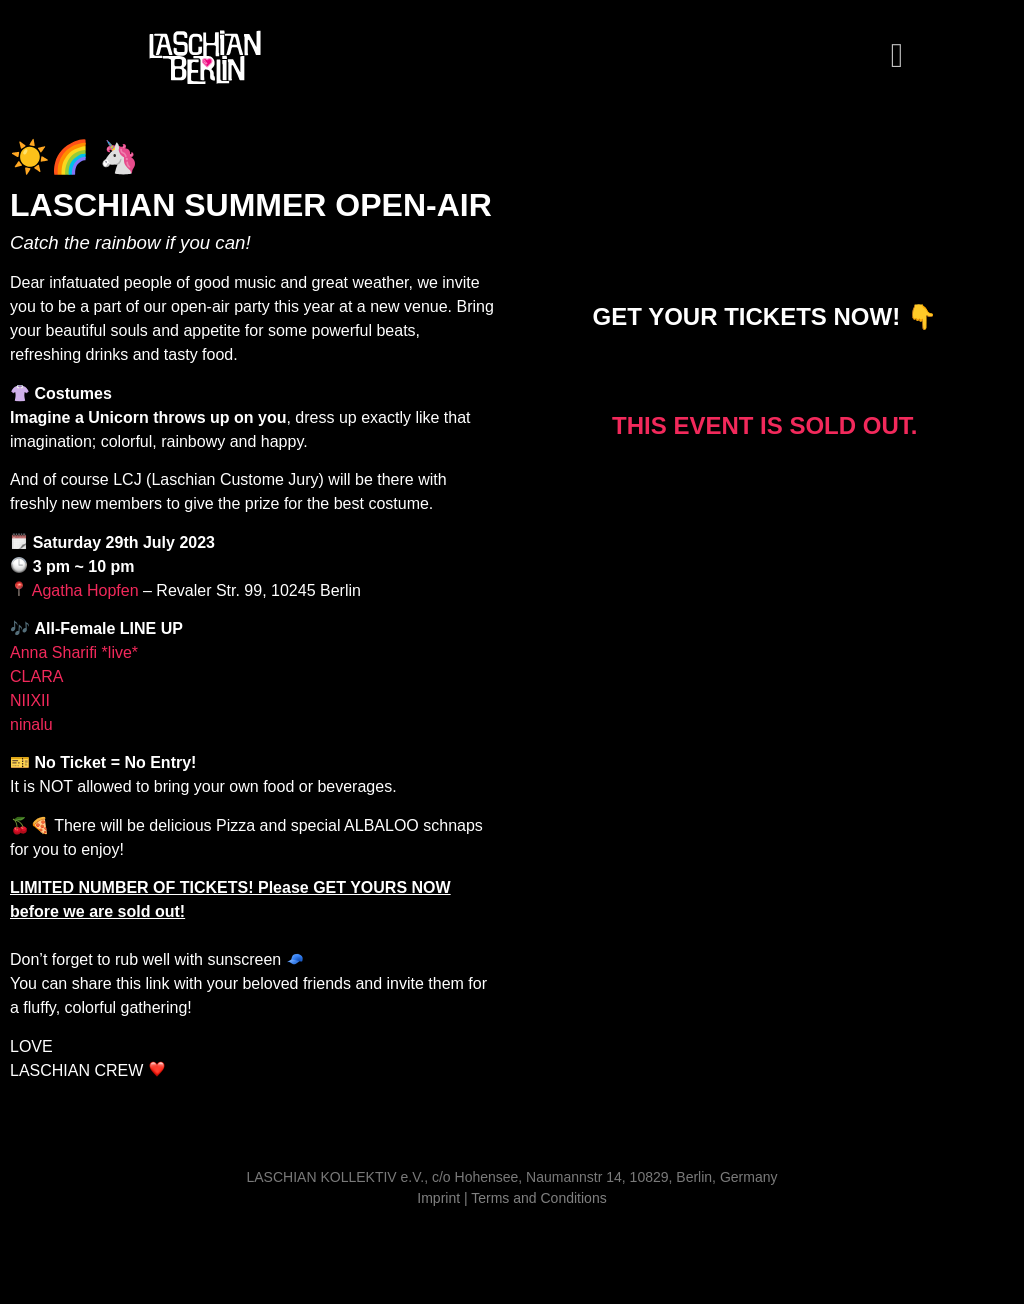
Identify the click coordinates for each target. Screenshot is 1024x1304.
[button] (896, 56)
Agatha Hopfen (83, 590)
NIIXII (32, 700)
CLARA (38, 676)
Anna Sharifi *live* (78, 652)
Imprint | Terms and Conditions (511, 1198)
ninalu (31, 724)
